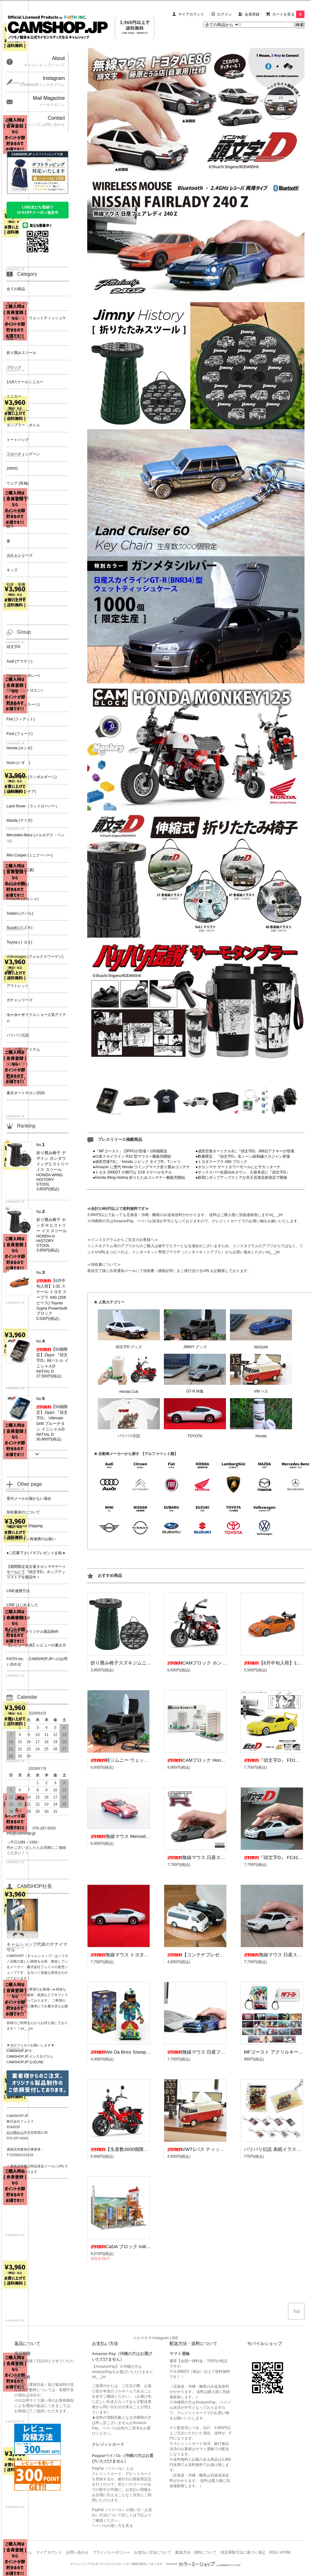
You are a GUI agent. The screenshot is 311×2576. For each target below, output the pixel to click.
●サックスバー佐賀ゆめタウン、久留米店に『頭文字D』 (243, 1172)
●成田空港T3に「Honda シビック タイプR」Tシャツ (137, 1161)
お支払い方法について (152, 2552)
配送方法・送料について (195, 2552)
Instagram (160, 2338)
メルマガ (140, 2338)
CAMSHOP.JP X (19, 2051)
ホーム (26, 2552)
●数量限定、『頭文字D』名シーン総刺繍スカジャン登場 (243, 1156)
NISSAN (261, 1347)
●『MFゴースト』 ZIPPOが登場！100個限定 (130, 1151)
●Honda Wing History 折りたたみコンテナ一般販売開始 (139, 1177)
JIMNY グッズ (194, 1347)
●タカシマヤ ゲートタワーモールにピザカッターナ (238, 1167)
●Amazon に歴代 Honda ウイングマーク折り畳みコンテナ (141, 1167)
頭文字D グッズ (129, 1347)
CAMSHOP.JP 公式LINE (25, 2062)
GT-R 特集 (195, 1391)
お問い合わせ (77, 2552)
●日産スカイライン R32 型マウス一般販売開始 (132, 1156)
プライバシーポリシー (111, 2552)
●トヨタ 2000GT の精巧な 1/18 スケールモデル (132, 1172)
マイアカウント (191, 14)
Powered (203, 2563)
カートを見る (288, 14)
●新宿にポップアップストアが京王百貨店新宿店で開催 (241, 1177)
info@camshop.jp (21, 1833)
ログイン (224, 14)
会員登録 (252, 14)
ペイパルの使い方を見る (112, 2525)
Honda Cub (128, 1391)
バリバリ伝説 (129, 1436)
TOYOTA (194, 1436)
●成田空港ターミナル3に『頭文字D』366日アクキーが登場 (245, 1151)
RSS (273, 2552)
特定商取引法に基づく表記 (243, 2552)
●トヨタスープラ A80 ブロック (221, 1161)
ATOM (285, 2552)
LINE (174, 2338)
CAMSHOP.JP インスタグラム (30, 2056)
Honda (260, 1436)
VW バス (261, 1391)
